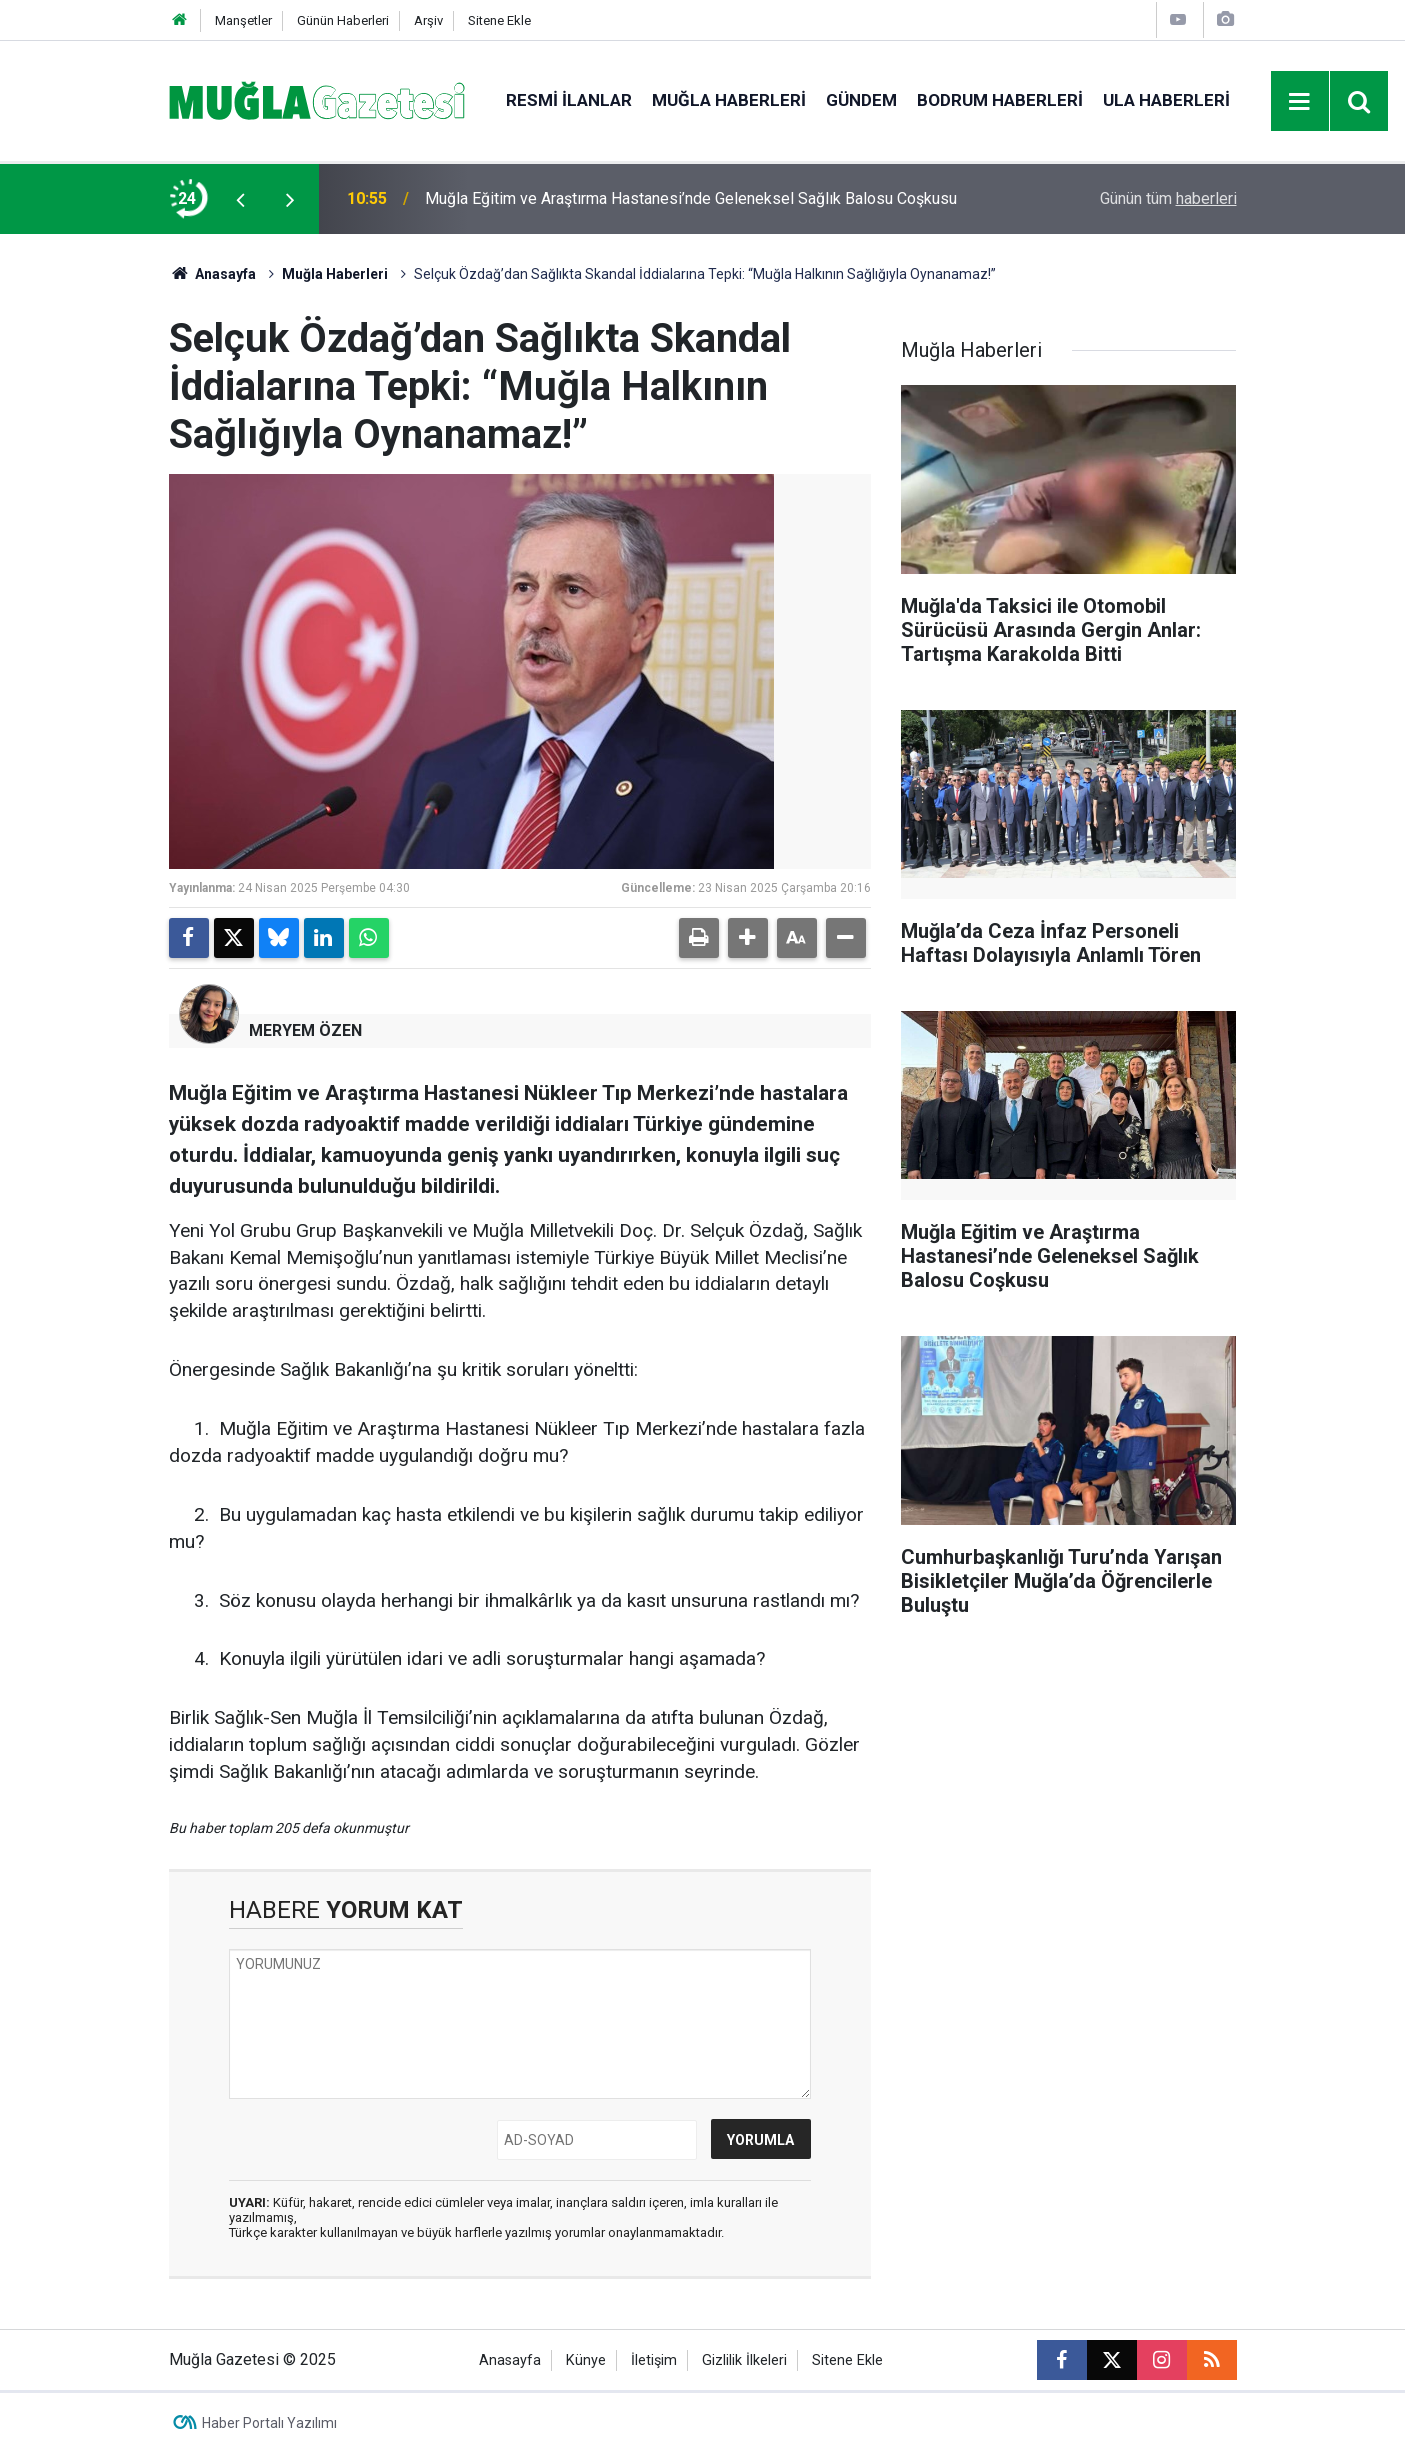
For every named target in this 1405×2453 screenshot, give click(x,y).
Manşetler (243, 20)
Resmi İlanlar (569, 100)
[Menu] (1300, 102)
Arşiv (428, 20)
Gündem (861, 100)
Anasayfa (213, 274)
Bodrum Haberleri (1000, 100)
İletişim (654, 2360)
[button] (748, 938)
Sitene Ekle (499, 20)
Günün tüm (1168, 198)
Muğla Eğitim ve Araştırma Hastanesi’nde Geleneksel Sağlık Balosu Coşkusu (691, 198)
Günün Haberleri (343, 20)
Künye (586, 2360)
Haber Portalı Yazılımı (269, 2423)
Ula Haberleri (1166, 100)
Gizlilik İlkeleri (744, 2360)
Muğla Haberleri (729, 100)
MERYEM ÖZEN (305, 1030)
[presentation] (241, 199)
